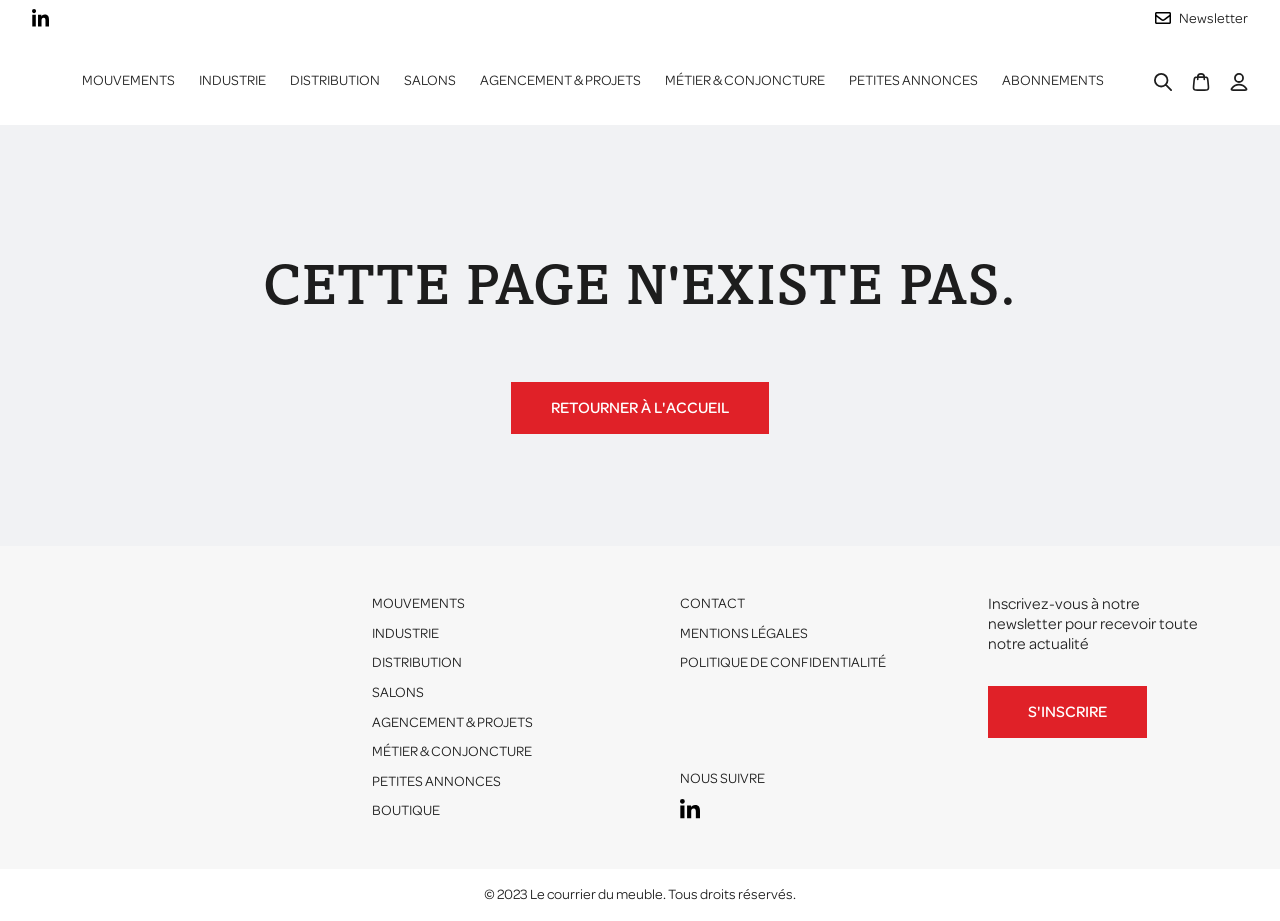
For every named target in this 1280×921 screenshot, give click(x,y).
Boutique (406, 810)
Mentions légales (744, 633)
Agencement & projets (560, 80)
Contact (712, 603)
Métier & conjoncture (745, 80)
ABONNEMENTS (1053, 80)
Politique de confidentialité (783, 662)
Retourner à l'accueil (640, 408)
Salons (430, 80)
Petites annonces (913, 80)
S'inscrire (1067, 712)
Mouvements (128, 80)
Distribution (417, 662)
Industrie (405, 633)
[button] (232, 81)
